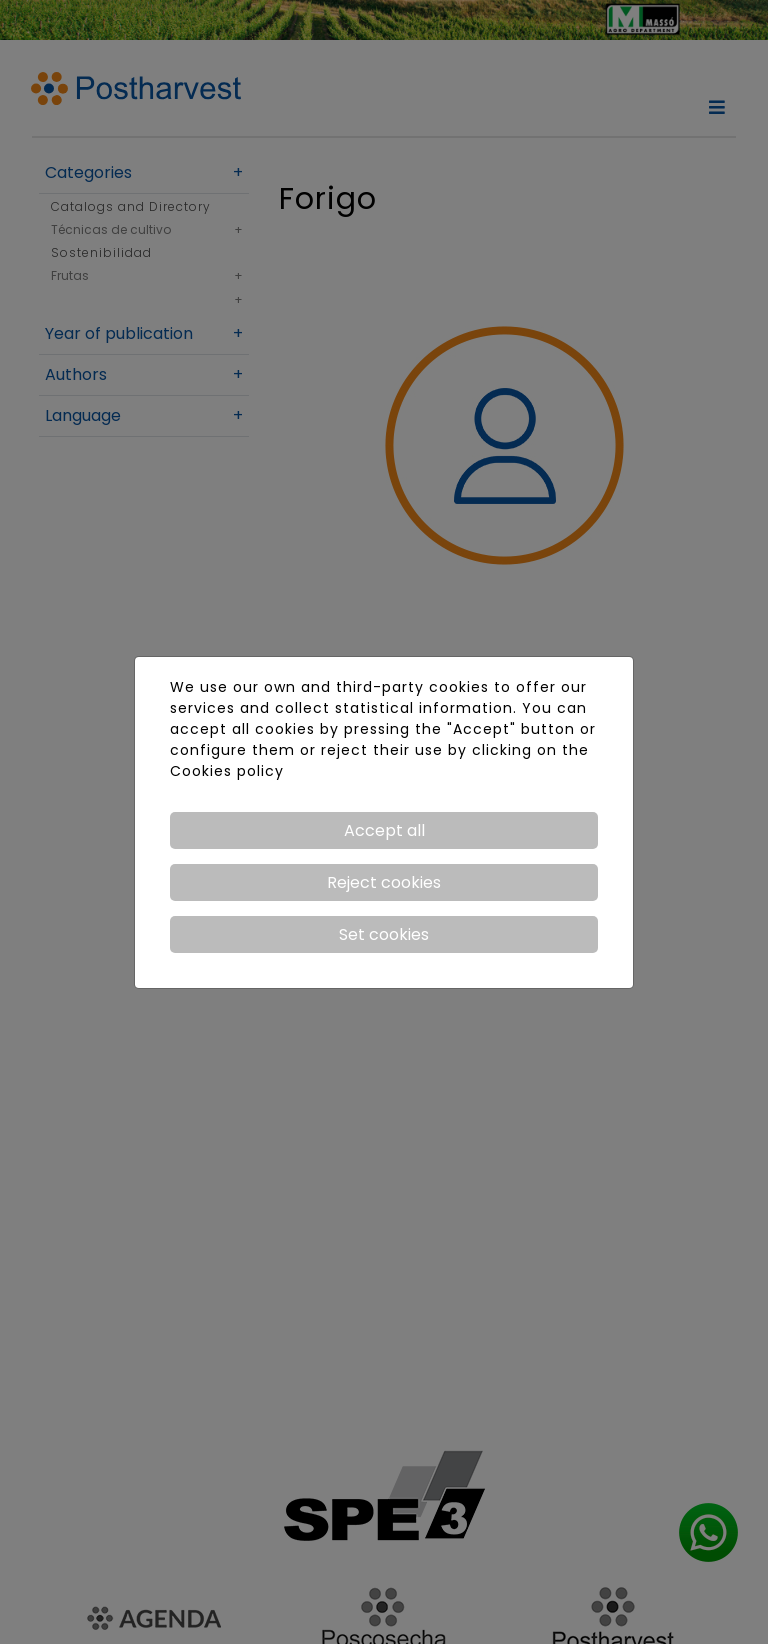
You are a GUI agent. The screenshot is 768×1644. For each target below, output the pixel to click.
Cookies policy (227, 771)
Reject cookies (384, 882)
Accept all (384, 830)
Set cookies (384, 934)
